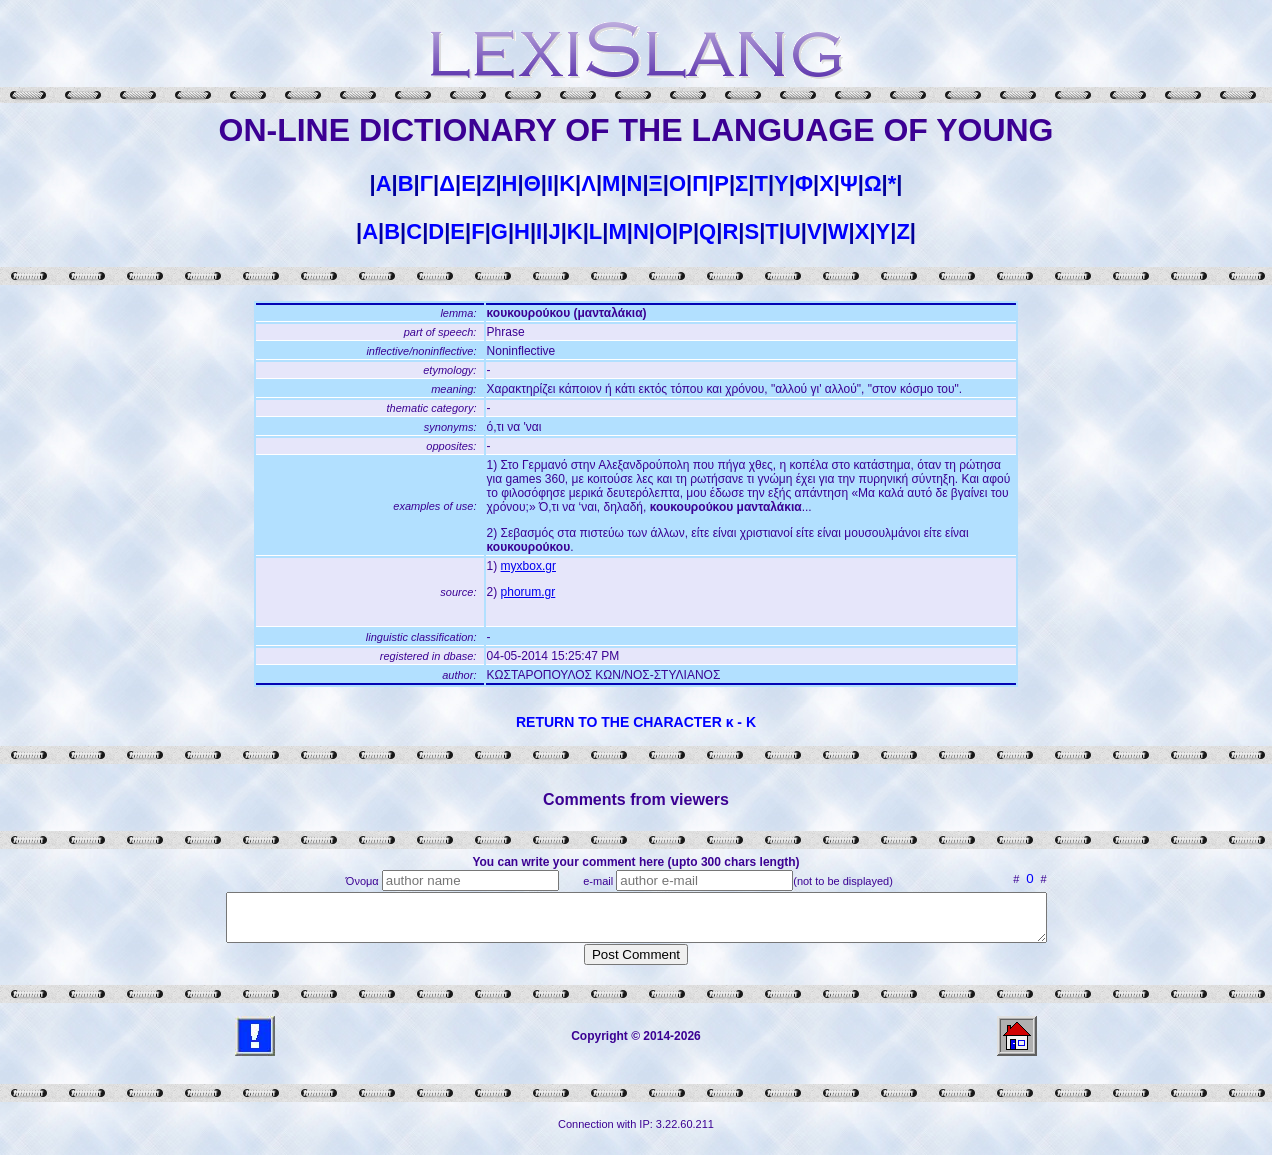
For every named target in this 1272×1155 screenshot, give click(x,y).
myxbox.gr (528, 566)
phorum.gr (528, 592)
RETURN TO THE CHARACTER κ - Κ (636, 722)
